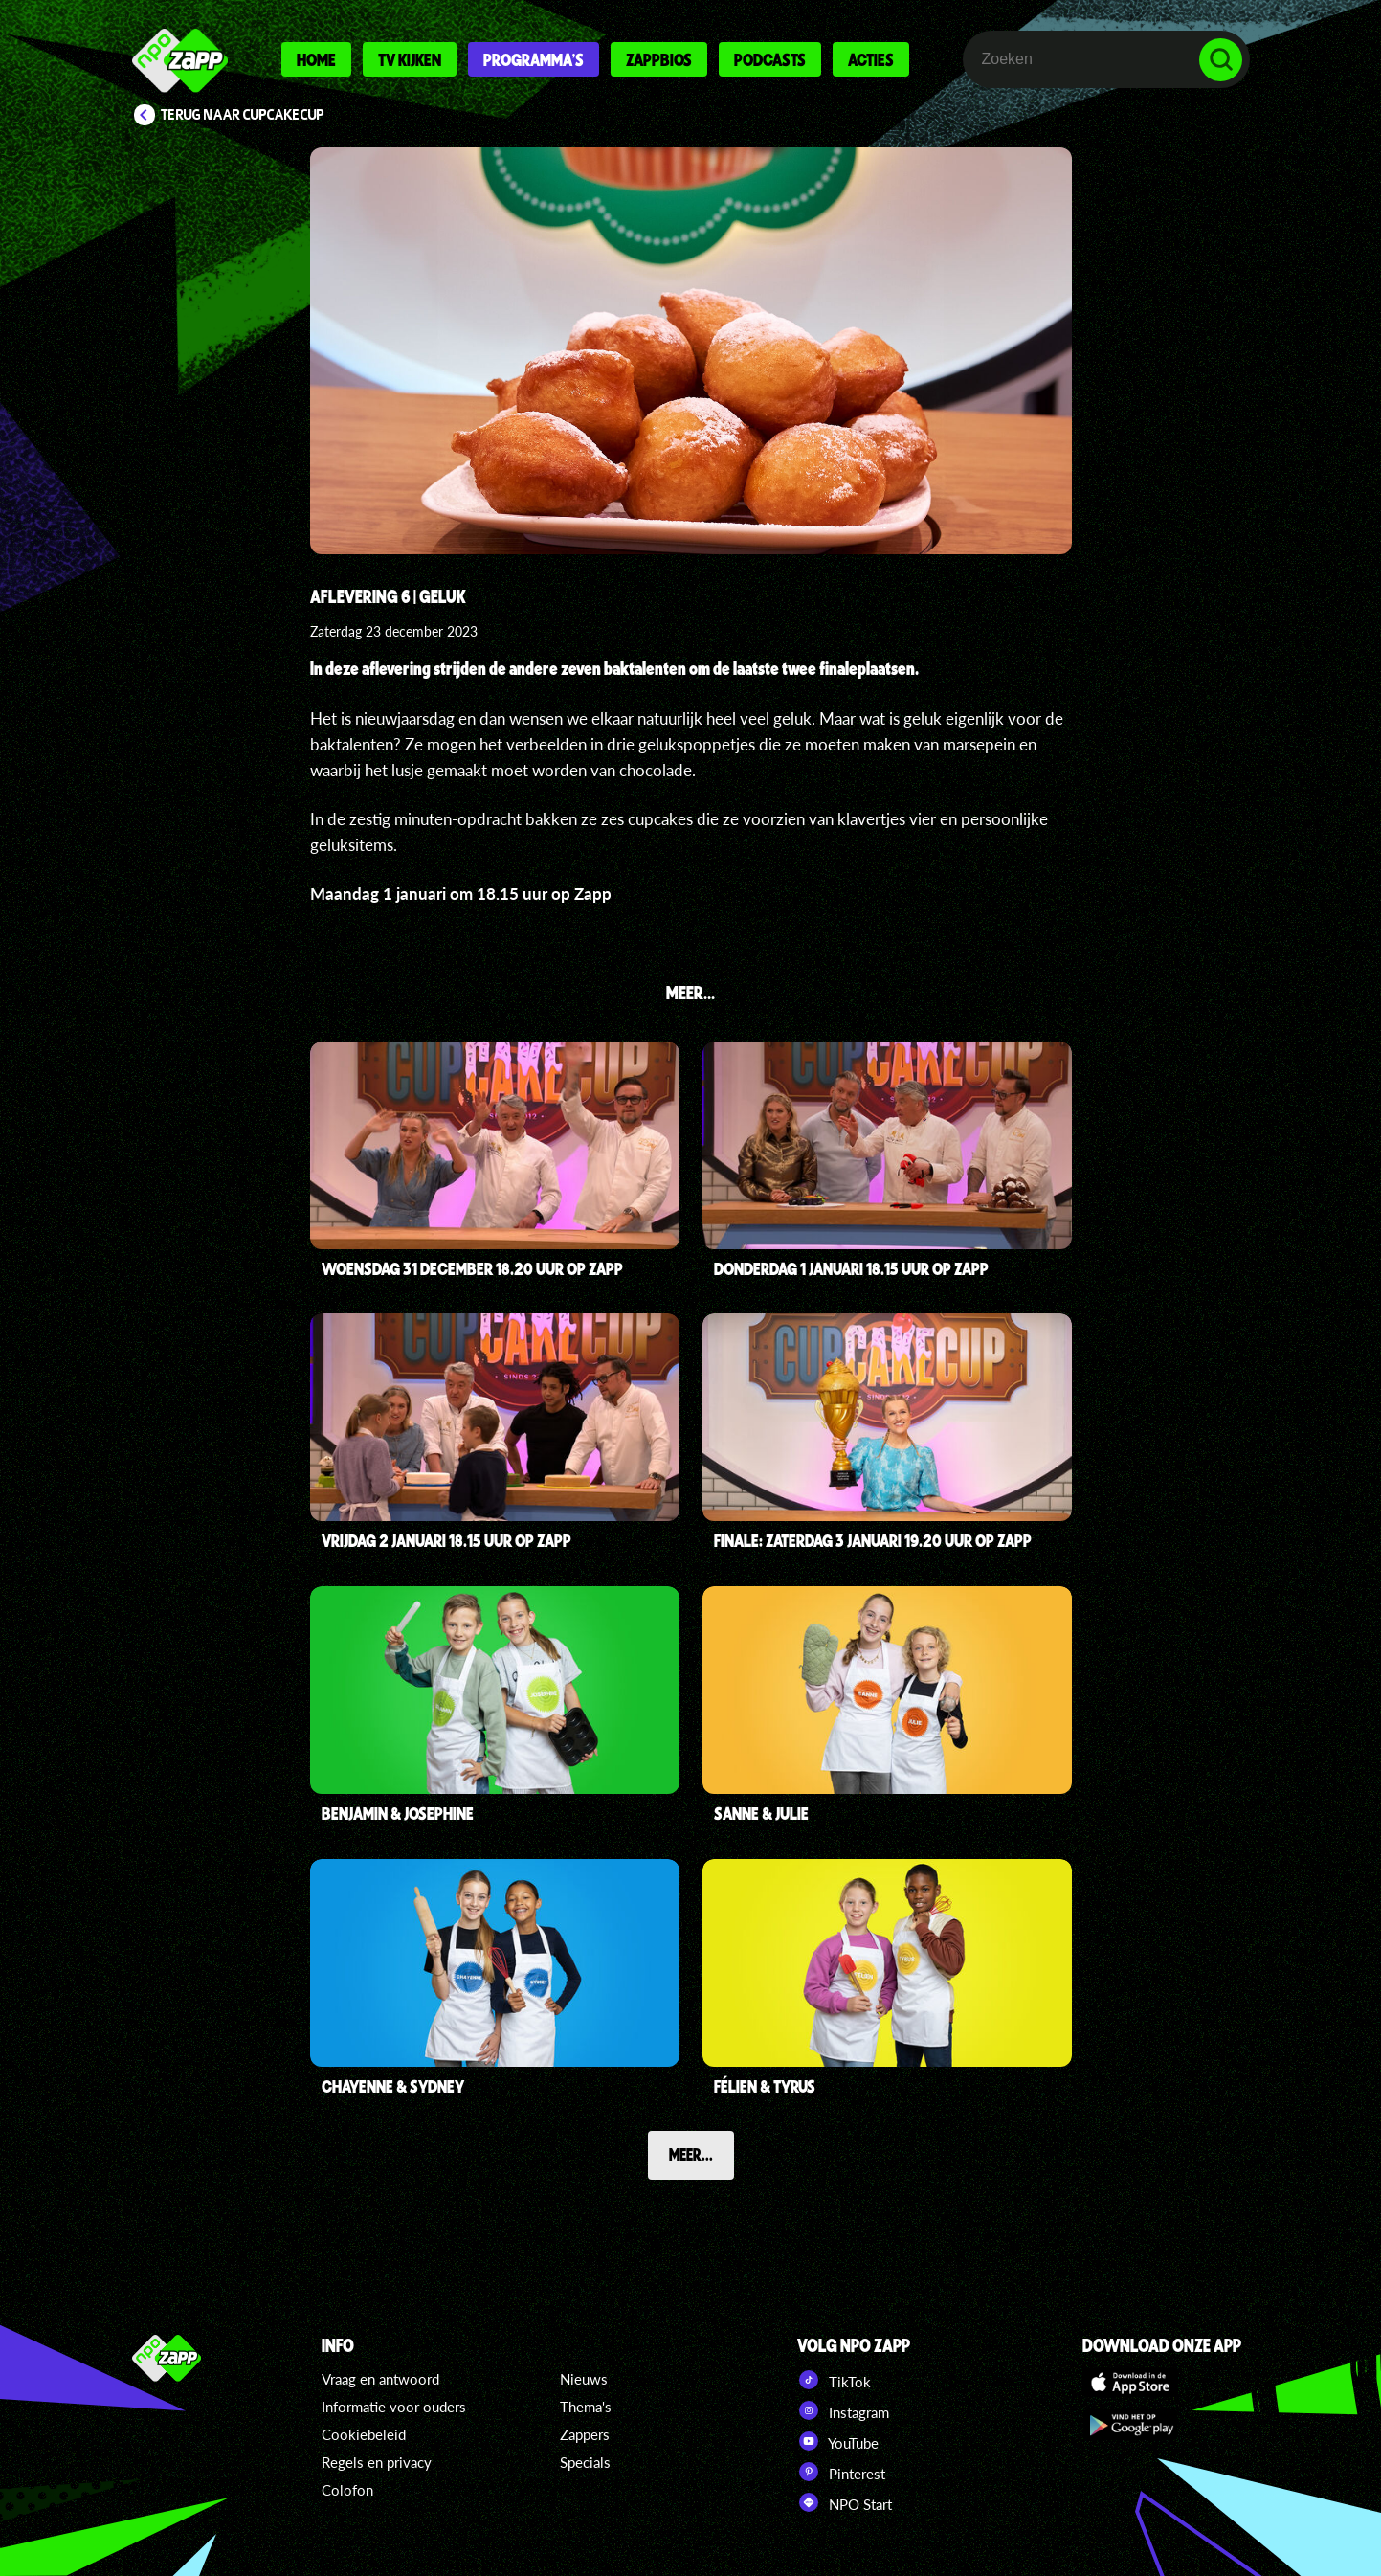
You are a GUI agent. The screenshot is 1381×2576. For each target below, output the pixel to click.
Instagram (843, 2410)
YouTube (838, 2441)
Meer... (691, 2153)
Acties (871, 59)
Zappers (585, 2434)
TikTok (834, 2379)
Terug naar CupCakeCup (242, 114)
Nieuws (584, 2378)
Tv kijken (409, 59)
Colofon (347, 2489)
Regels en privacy (377, 2462)
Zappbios (659, 59)
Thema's (586, 2406)
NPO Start (844, 2502)
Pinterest (841, 2471)
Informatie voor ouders (394, 2406)
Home (316, 59)
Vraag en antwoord (380, 2378)
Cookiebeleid (364, 2434)
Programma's (533, 59)
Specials (585, 2462)
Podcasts (770, 59)
